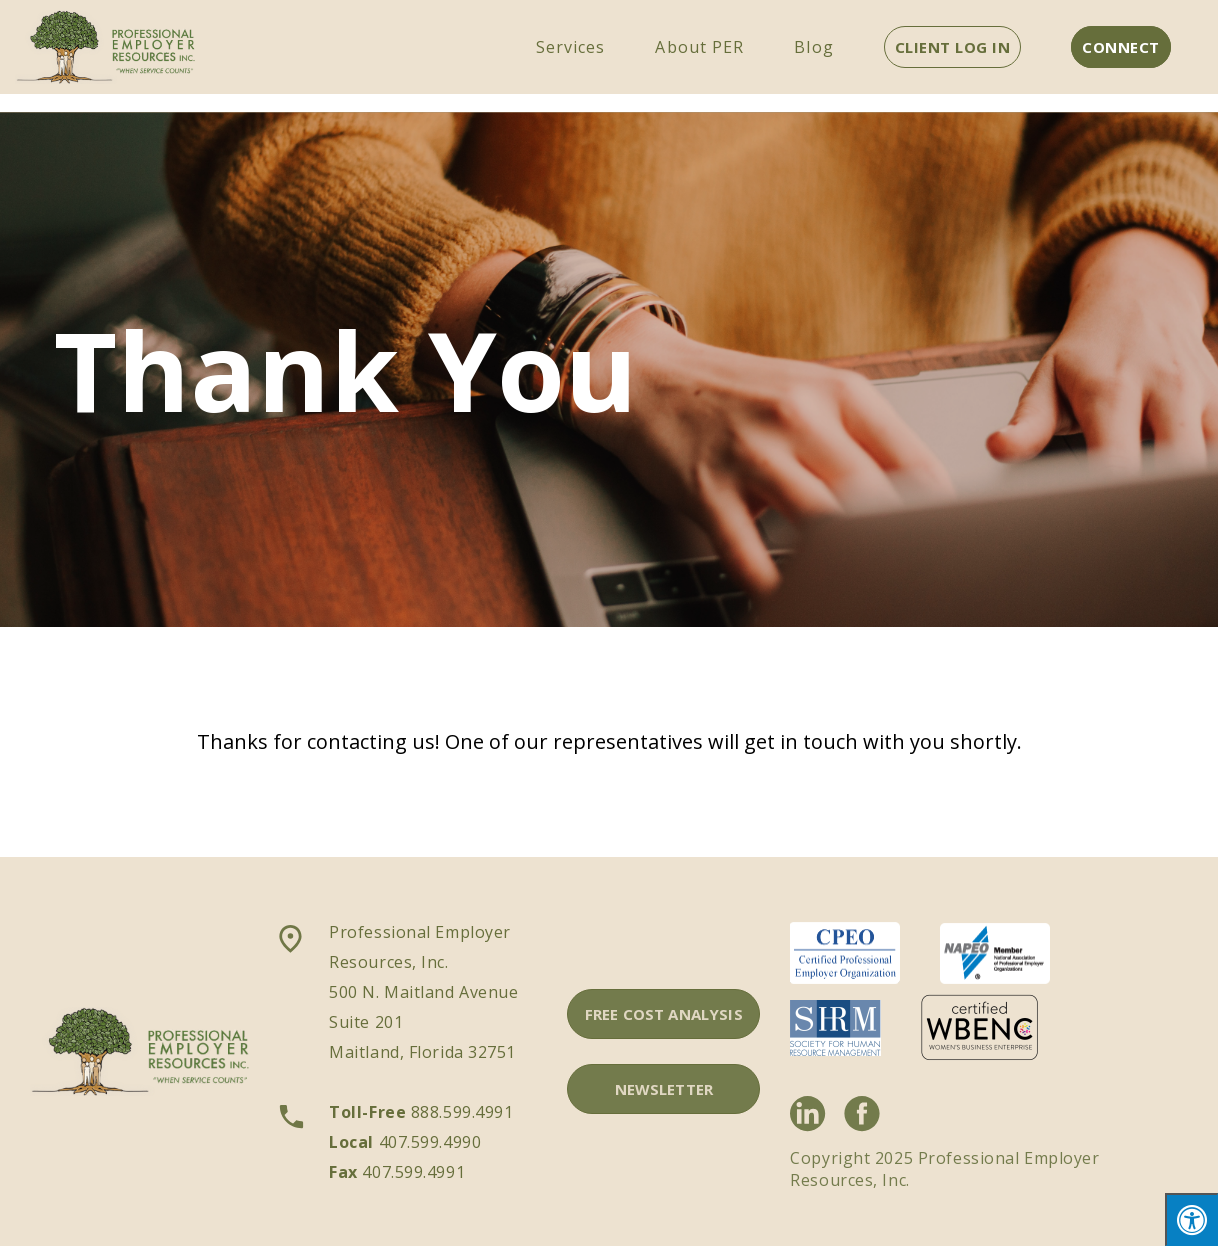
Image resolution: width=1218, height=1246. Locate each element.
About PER (699, 47)
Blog (813, 47)
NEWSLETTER (664, 1089)
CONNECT (1121, 47)
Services (571, 47)
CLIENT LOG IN (953, 47)
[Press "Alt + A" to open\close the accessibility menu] (1191, 1219)
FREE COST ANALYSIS (664, 1014)
